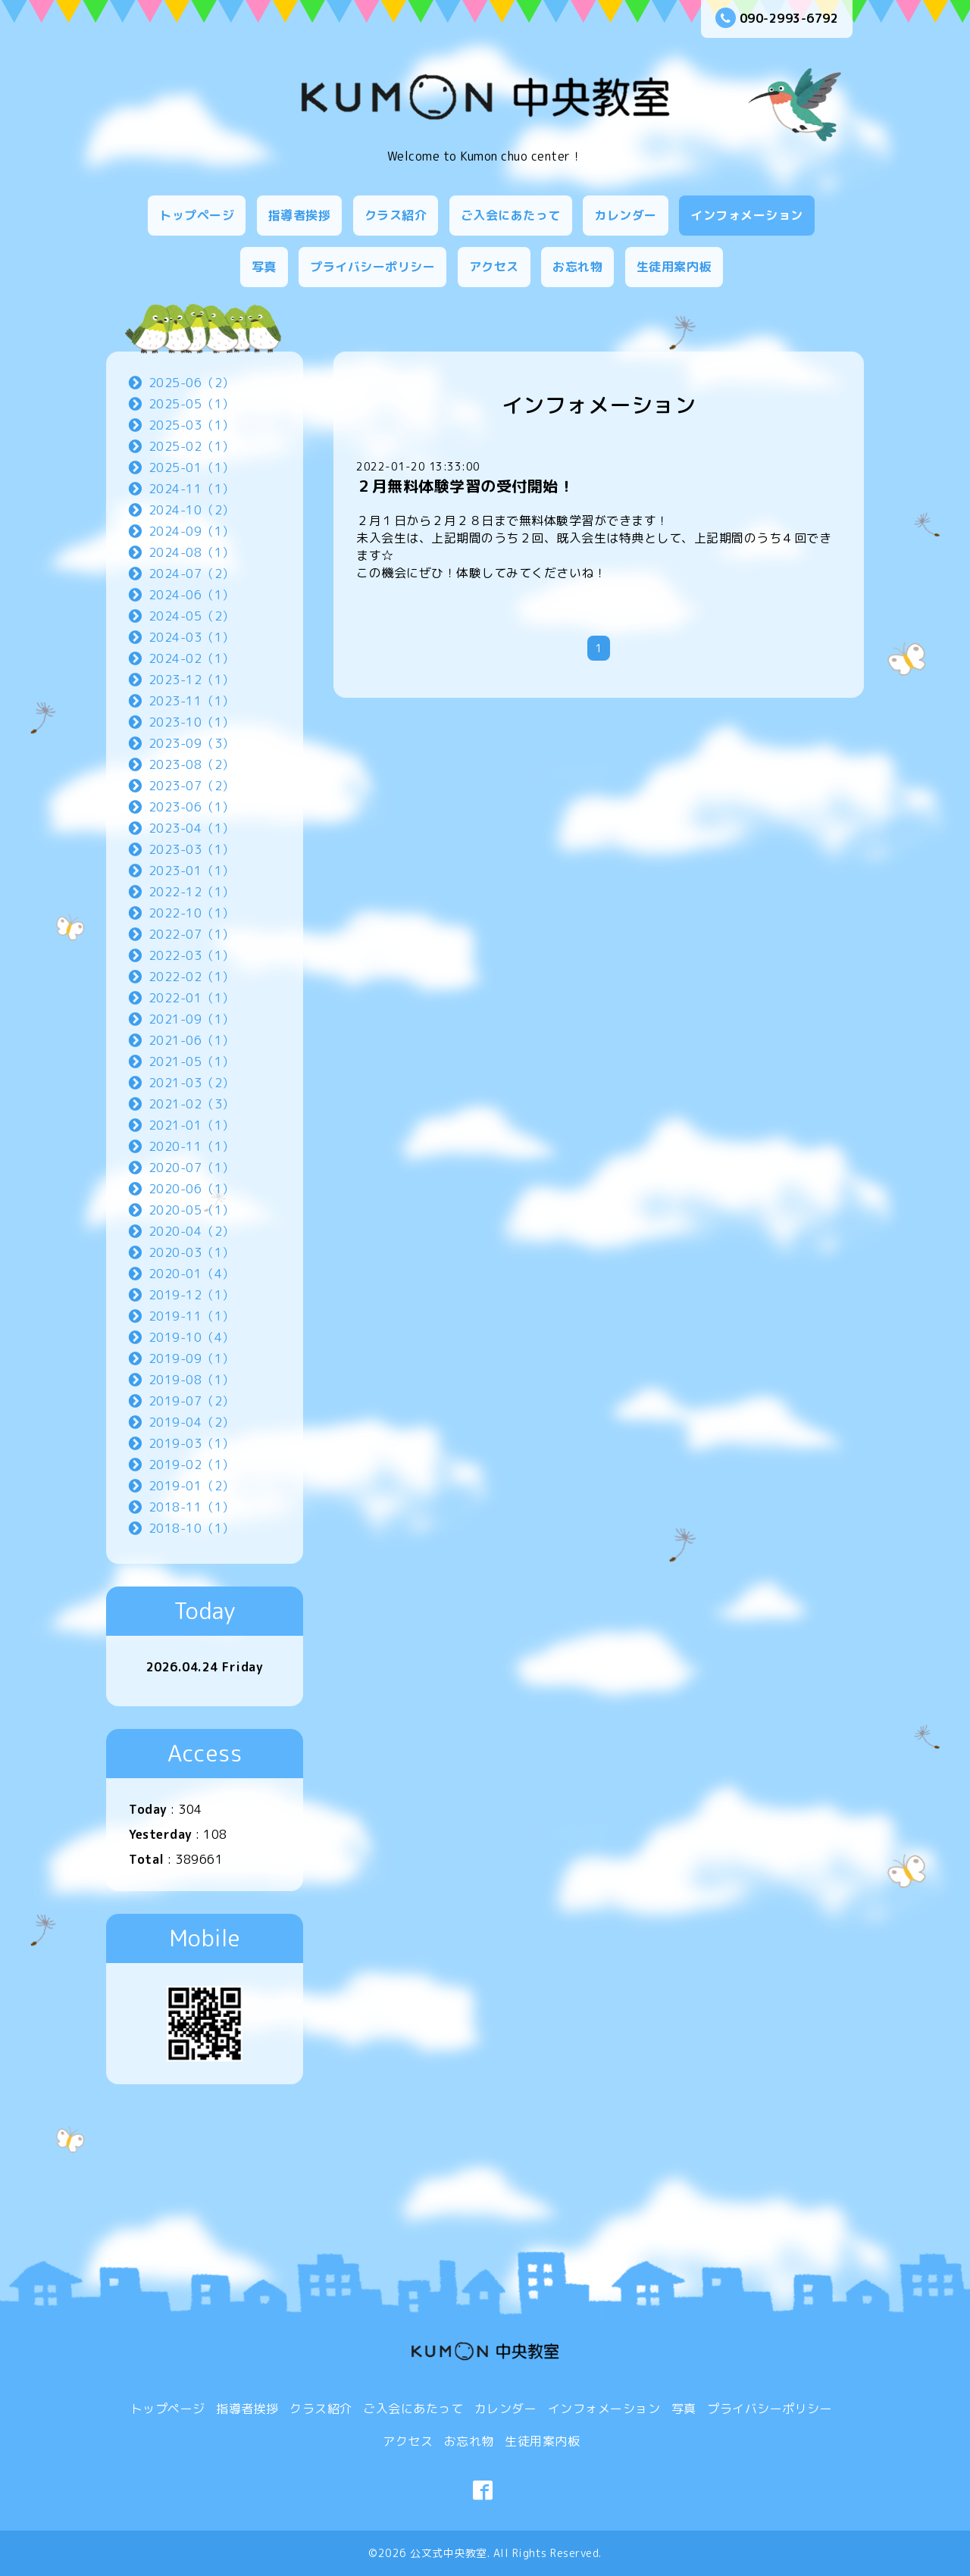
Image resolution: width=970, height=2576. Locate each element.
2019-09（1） (192, 1358)
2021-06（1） (192, 1040)
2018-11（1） (192, 1507)
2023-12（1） (192, 679)
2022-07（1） (192, 934)
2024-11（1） (192, 488)
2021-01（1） (192, 1125)
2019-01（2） (192, 1485)
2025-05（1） (192, 403)
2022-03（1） (192, 955)
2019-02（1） (192, 1464)
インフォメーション (746, 215)
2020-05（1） (192, 1210)
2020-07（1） (192, 1167)
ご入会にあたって (511, 215)
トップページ (196, 215)
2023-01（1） (192, 870)
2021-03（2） (192, 1082)
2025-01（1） (192, 467)
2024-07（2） (192, 573)
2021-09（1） (192, 1019)
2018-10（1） (192, 1528)
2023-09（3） (192, 743)
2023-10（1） (192, 722)
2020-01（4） (192, 1273)
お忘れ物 (577, 266)
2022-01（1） (192, 997)
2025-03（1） (192, 425)
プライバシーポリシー (372, 266)
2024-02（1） (192, 658)
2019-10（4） (192, 1337)
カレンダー (625, 215)
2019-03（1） (192, 1443)
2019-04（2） (192, 1422)
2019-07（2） (192, 1401)
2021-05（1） (192, 1061)
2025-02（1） (192, 446)
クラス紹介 (396, 215)
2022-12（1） (192, 891)
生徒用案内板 (674, 266)
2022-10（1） (192, 913)
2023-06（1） (192, 807)
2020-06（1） (192, 1188)
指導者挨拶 (299, 215)
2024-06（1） (192, 594)
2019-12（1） (192, 1294)
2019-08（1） (192, 1379)
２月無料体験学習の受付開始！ (465, 485)
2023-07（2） (192, 785)
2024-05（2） (192, 616)
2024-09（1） (192, 531)
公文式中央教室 (448, 2553)
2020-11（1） (192, 1146)
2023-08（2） (192, 764)
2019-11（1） (192, 1316)
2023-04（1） (192, 828)
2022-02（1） (192, 976)
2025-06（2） (192, 382)
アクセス (494, 266)
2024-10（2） (192, 510)
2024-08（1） (192, 552)
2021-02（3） (192, 1104)
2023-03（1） (192, 849)
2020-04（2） (192, 1231)
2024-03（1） (192, 637)
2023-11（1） (192, 700)
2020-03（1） (192, 1252)
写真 (264, 266)
